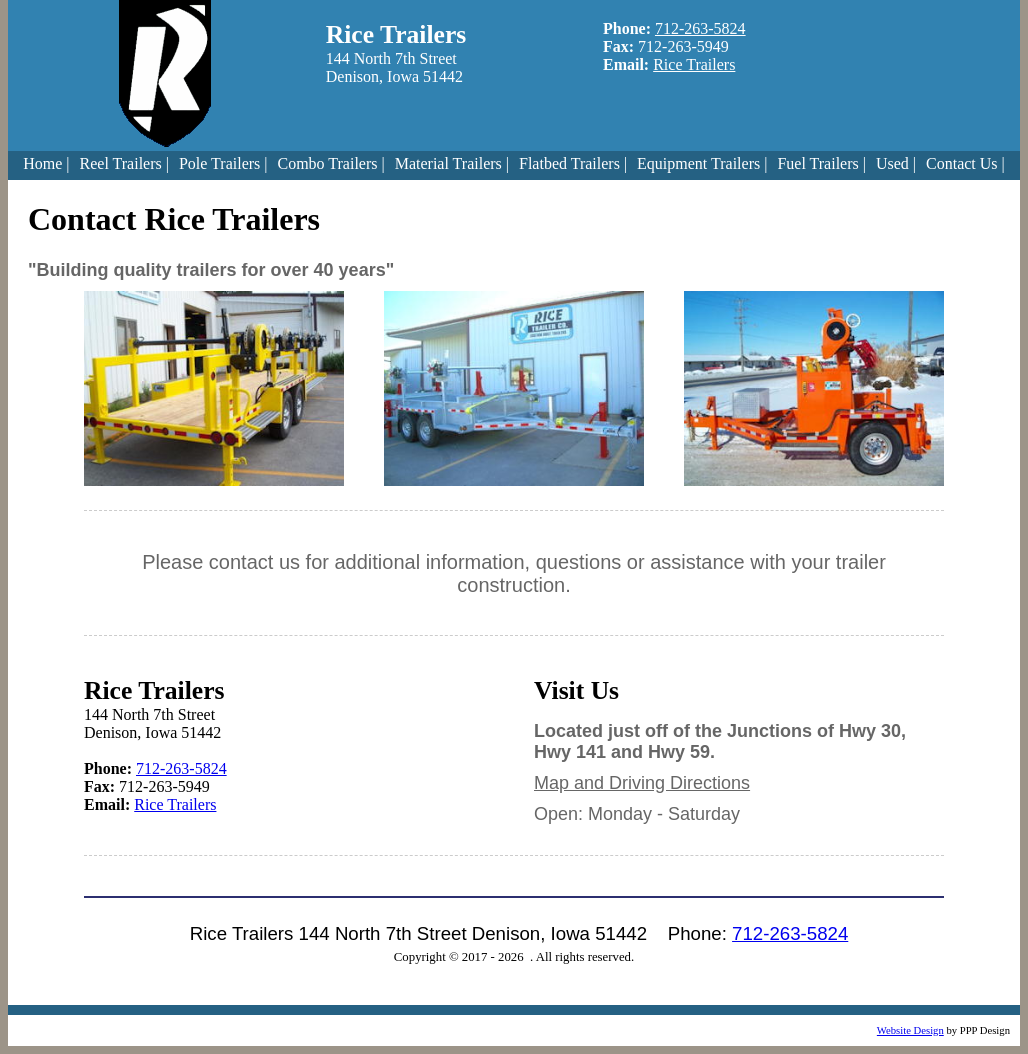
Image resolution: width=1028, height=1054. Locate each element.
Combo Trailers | (330, 163)
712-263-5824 (700, 28)
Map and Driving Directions (642, 783)
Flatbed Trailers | (573, 163)
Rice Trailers (694, 64)
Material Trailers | (452, 163)
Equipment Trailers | (702, 163)
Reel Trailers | (124, 163)
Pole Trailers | (223, 163)
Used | (896, 163)
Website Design (910, 1030)
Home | (46, 163)
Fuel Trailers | (821, 163)
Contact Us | (965, 163)
